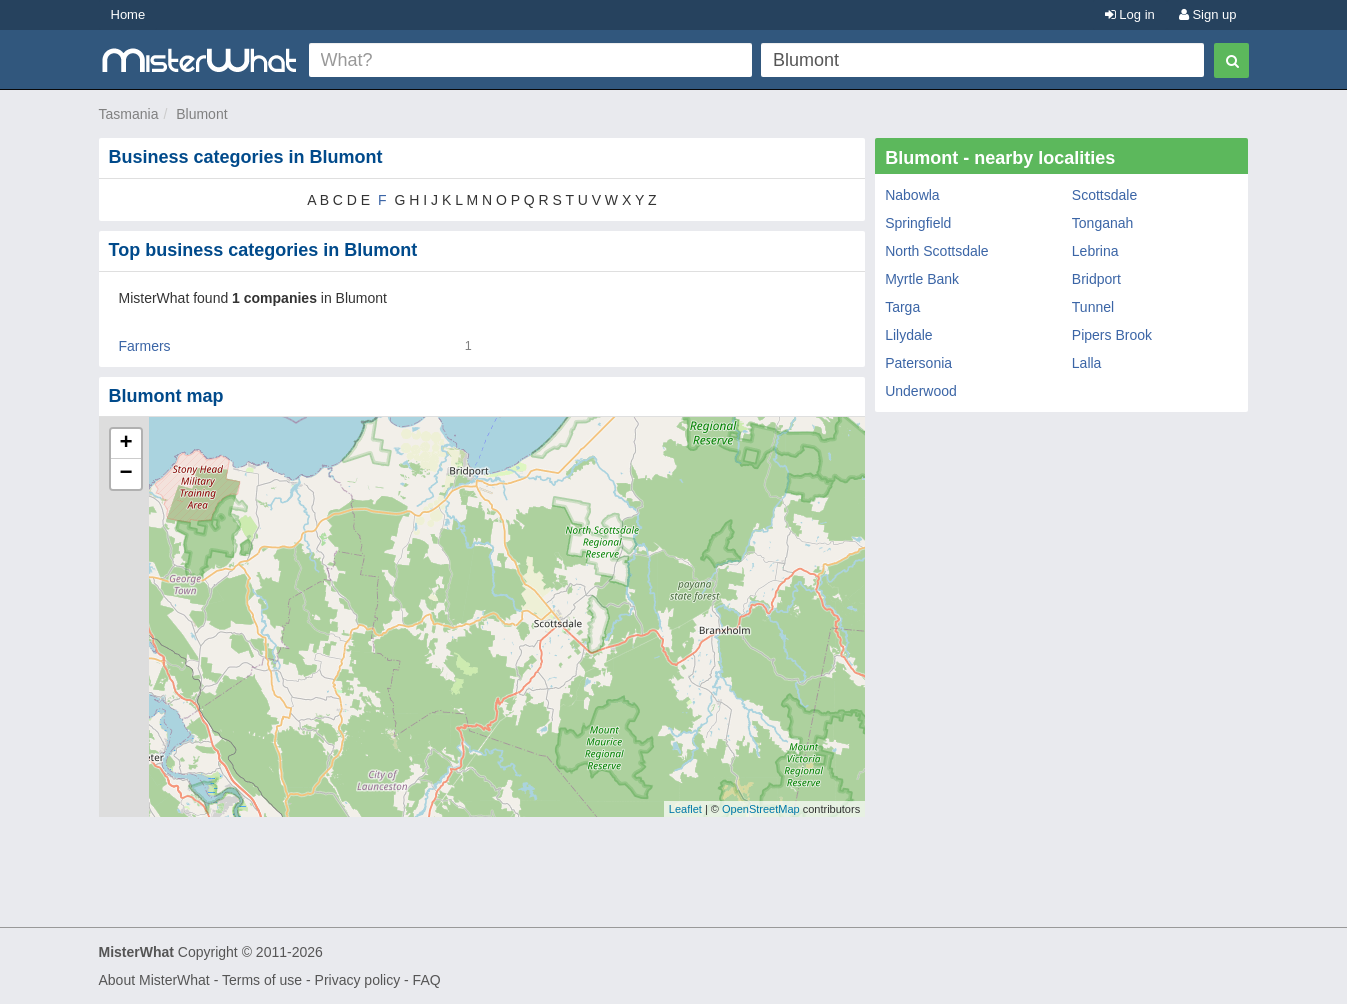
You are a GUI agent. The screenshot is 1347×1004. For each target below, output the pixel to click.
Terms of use (262, 980)
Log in (1130, 14)
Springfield (918, 223)
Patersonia (918, 363)
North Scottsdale (937, 251)
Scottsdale (1104, 195)
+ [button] (125, 444)
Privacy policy (358, 980)
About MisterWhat (154, 980)
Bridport (1096, 279)
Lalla (1087, 363)
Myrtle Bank (922, 279)
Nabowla (912, 195)
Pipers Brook (1112, 335)
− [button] (125, 474)
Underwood (921, 391)
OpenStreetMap (761, 809)
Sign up (1208, 14)
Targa (902, 307)
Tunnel (1093, 307)
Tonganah (1103, 223)
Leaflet (685, 809)
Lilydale (908, 335)
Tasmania (129, 114)
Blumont (201, 114)
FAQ (427, 980)
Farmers (145, 346)
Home (128, 14)
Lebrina (1095, 251)
